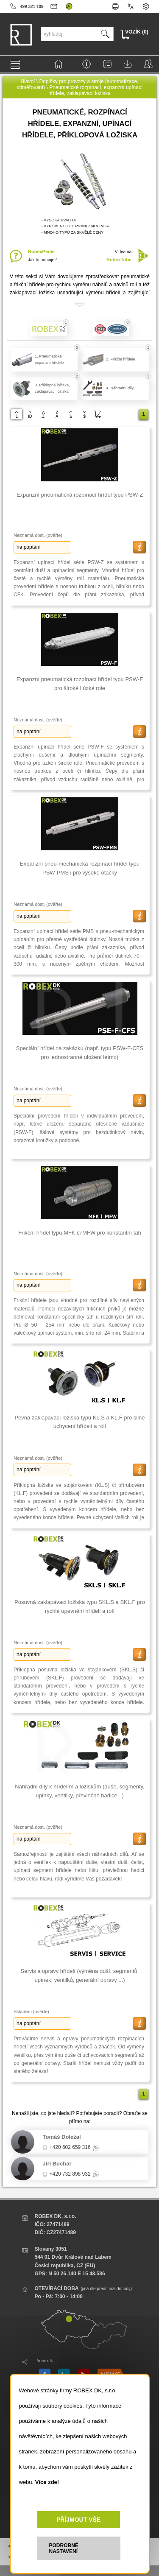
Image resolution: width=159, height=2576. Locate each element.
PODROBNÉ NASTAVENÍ (63, 2548)
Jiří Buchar (57, 2163)
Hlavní (27, 81)
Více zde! (47, 2482)
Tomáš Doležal (62, 2137)
